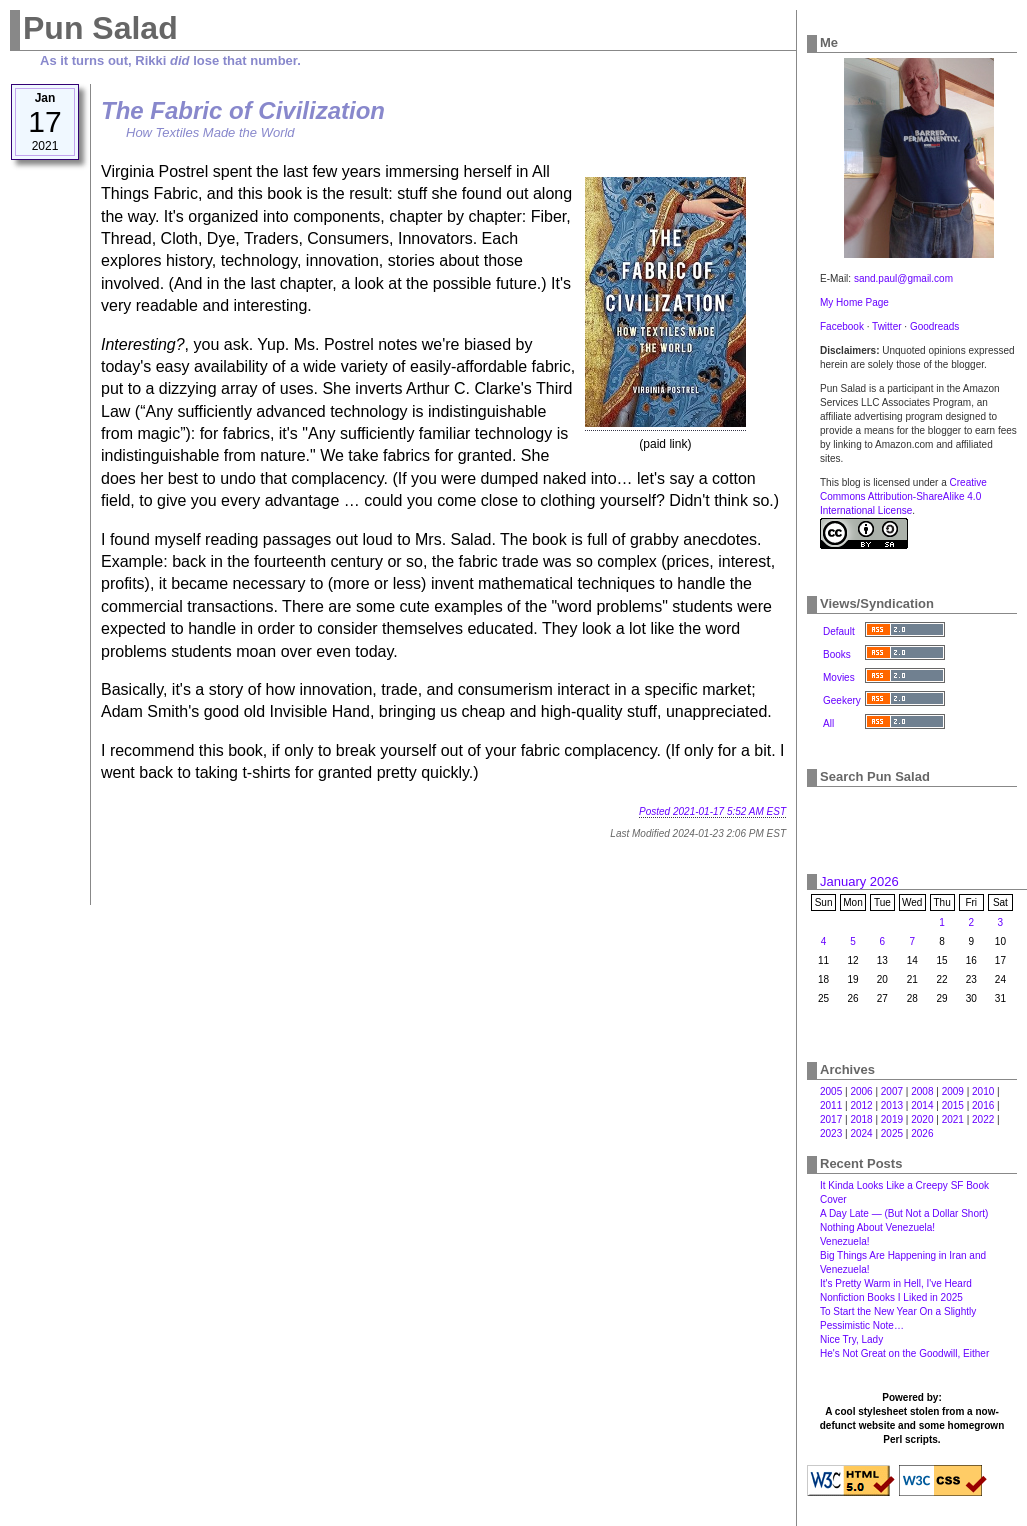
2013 (892, 1105)
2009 (953, 1091)
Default (839, 631)
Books (837, 654)
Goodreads (934, 326)
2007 (892, 1091)
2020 (922, 1119)
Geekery (842, 700)
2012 (861, 1105)
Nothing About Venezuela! (877, 1227)
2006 (861, 1091)
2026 (922, 1133)
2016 (983, 1105)
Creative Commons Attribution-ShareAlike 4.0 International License (903, 496)
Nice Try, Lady (851, 1339)
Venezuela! (845, 1241)
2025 (892, 1133)
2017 (831, 1119)
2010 (983, 1091)
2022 (983, 1119)
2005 (831, 1091)
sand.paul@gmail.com (903, 278)
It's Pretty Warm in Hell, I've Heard (896, 1283)
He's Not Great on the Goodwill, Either (904, 1353)
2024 (861, 1133)
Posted (712, 811)
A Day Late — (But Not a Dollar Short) (904, 1213)
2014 (922, 1105)
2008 (922, 1091)
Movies (839, 677)
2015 (953, 1105)
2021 (953, 1119)
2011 (831, 1105)
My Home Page (854, 302)
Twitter (886, 326)
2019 (892, 1119)
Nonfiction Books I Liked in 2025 (891, 1297)
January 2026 (859, 881)
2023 (831, 1133)
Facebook (842, 326)
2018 (861, 1119)
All (828, 723)
